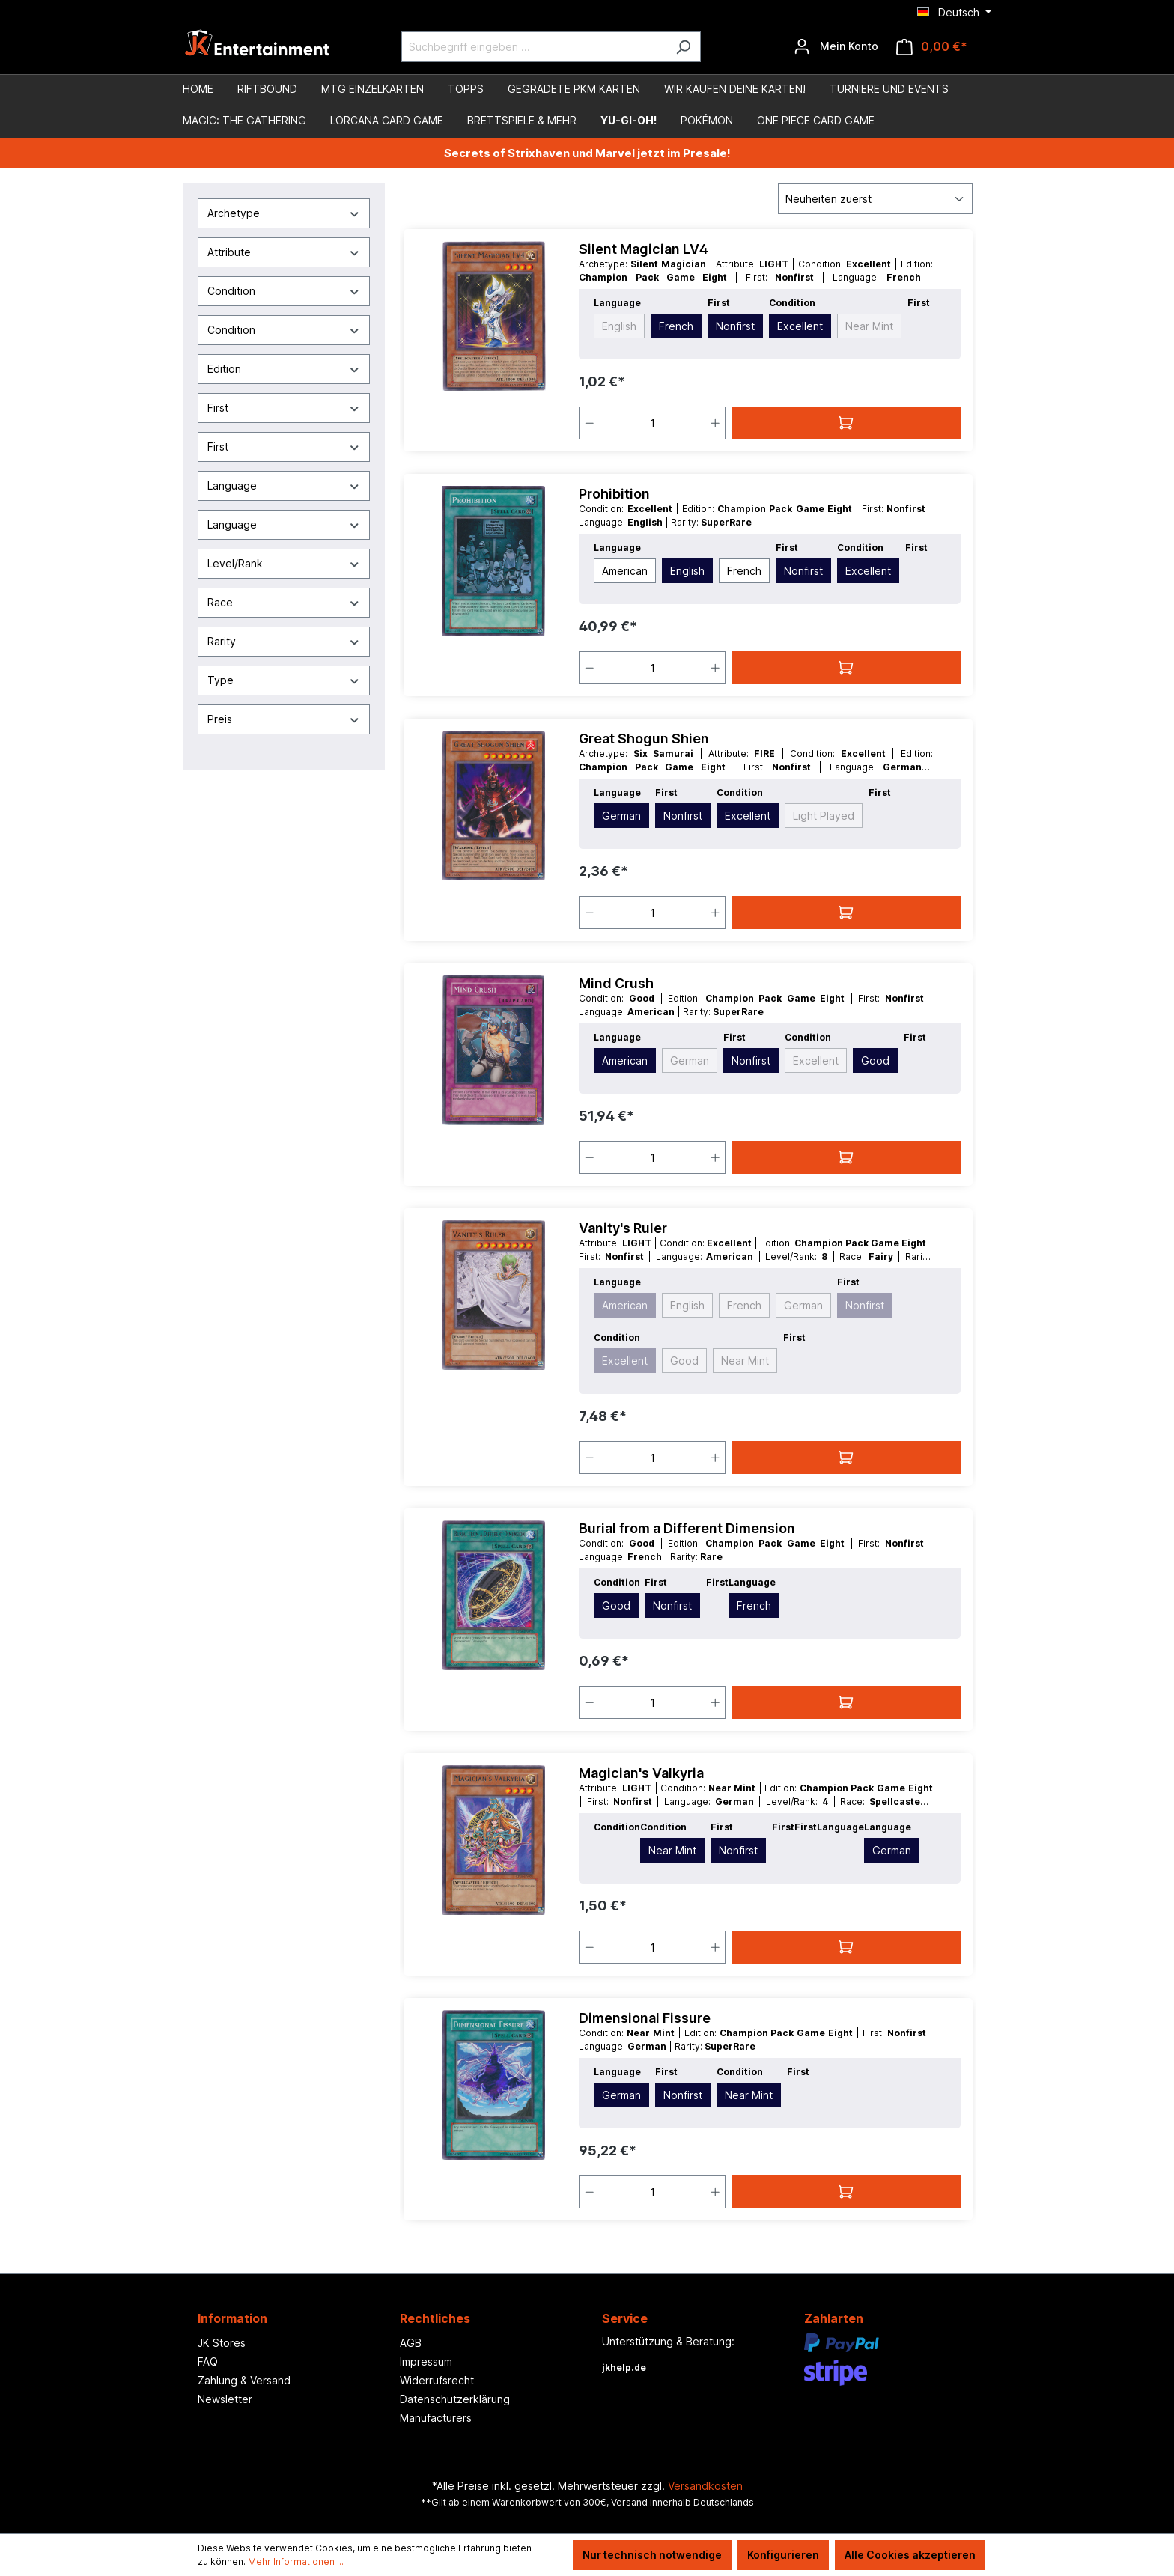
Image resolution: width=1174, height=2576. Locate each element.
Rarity (283, 641)
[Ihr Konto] (836, 46)
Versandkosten (705, 2485)
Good (875, 1060)
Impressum (426, 2361)
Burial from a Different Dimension (687, 1528)
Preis (283, 719)
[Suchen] (683, 46)
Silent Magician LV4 (643, 249)
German (621, 815)
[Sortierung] (875, 198)
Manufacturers (436, 2417)
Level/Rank (283, 563)
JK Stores (222, 2342)
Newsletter (225, 2399)
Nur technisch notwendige (652, 2554)
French (676, 326)
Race (283, 602)
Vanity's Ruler (623, 1228)
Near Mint (869, 326)
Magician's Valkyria (641, 1773)
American (625, 570)
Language (283, 485)
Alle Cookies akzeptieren (910, 2554)
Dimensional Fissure (645, 2018)
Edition (283, 368)
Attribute (283, 252)
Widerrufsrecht (437, 2380)
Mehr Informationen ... (296, 2561)
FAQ (208, 2361)
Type (283, 680)
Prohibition (614, 494)
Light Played (823, 815)
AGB (411, 2342)
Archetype (283, 213)
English (619, 326)
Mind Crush (616, 983)
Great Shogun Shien (644, 738)
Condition (283, 290)
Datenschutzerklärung (455, 2399)
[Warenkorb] (931, 46)
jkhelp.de (624, 2367)
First (283, 407)
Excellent (800, 326)
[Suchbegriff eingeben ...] (533, 46)
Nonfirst (735, 326)
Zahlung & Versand (244, 2380)
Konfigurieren (783, 2554)
